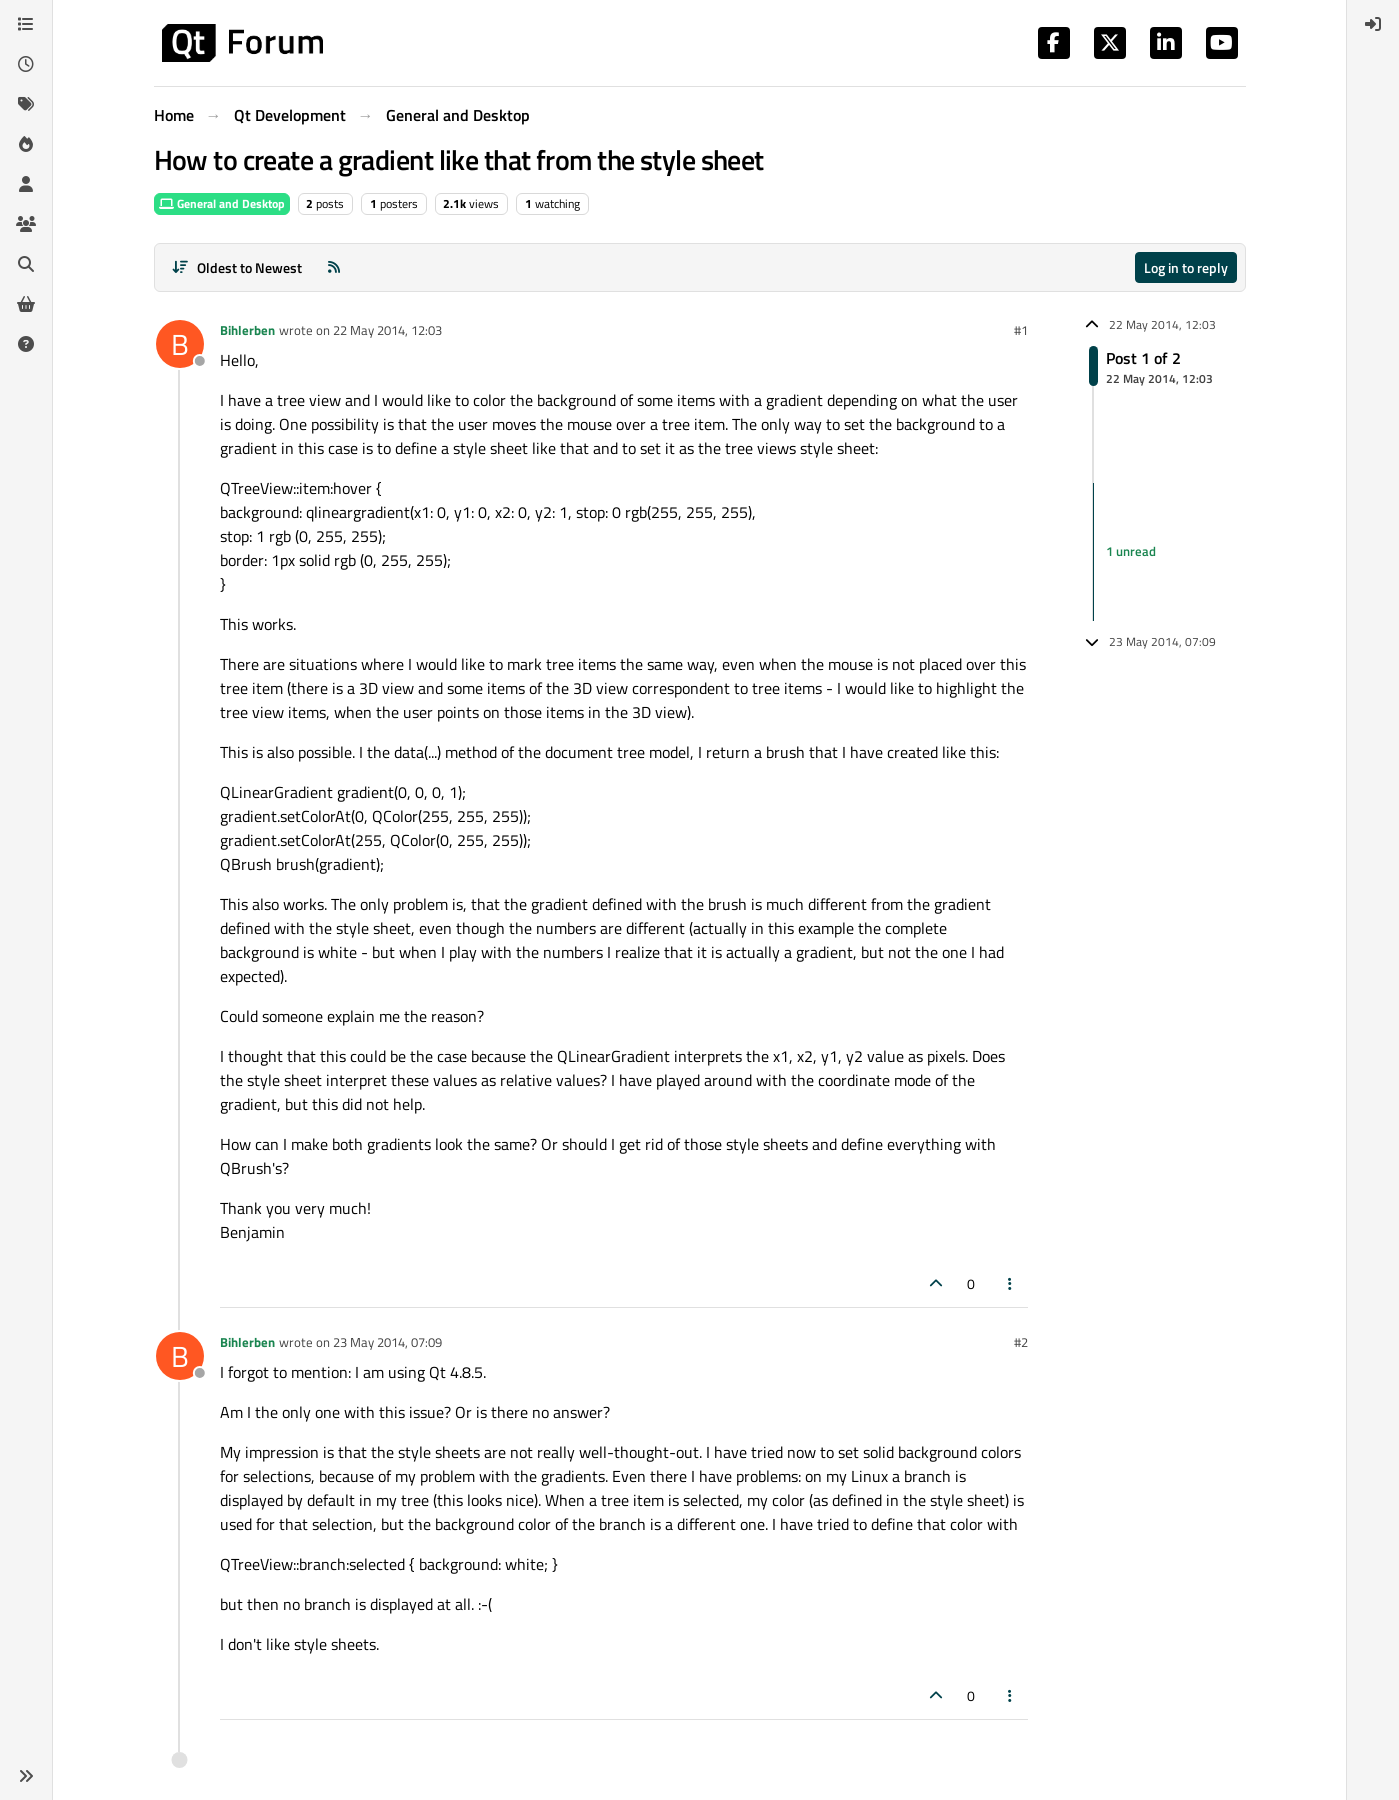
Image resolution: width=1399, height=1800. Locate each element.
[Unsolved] (26, 344)
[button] (26, 1776)
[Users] (26, 184)
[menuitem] (1373, 24)
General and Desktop (222, 203)
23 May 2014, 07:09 (387, 1342)
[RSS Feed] (334, 267)
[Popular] (26, 144)
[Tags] (26, 104)
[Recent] (26, 64)
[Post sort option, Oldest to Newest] (237, 267)
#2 (1021, 1342)
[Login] (1373, 24)
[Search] (26, 264)
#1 (1021, 330)
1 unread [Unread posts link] (1131, 551)
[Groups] (26, 224)
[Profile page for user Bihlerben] (180, 344)
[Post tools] (1010, 1283)
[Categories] (26, 24)
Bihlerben (247, 330)
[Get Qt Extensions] (26, 304)
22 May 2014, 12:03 (387, 330)
